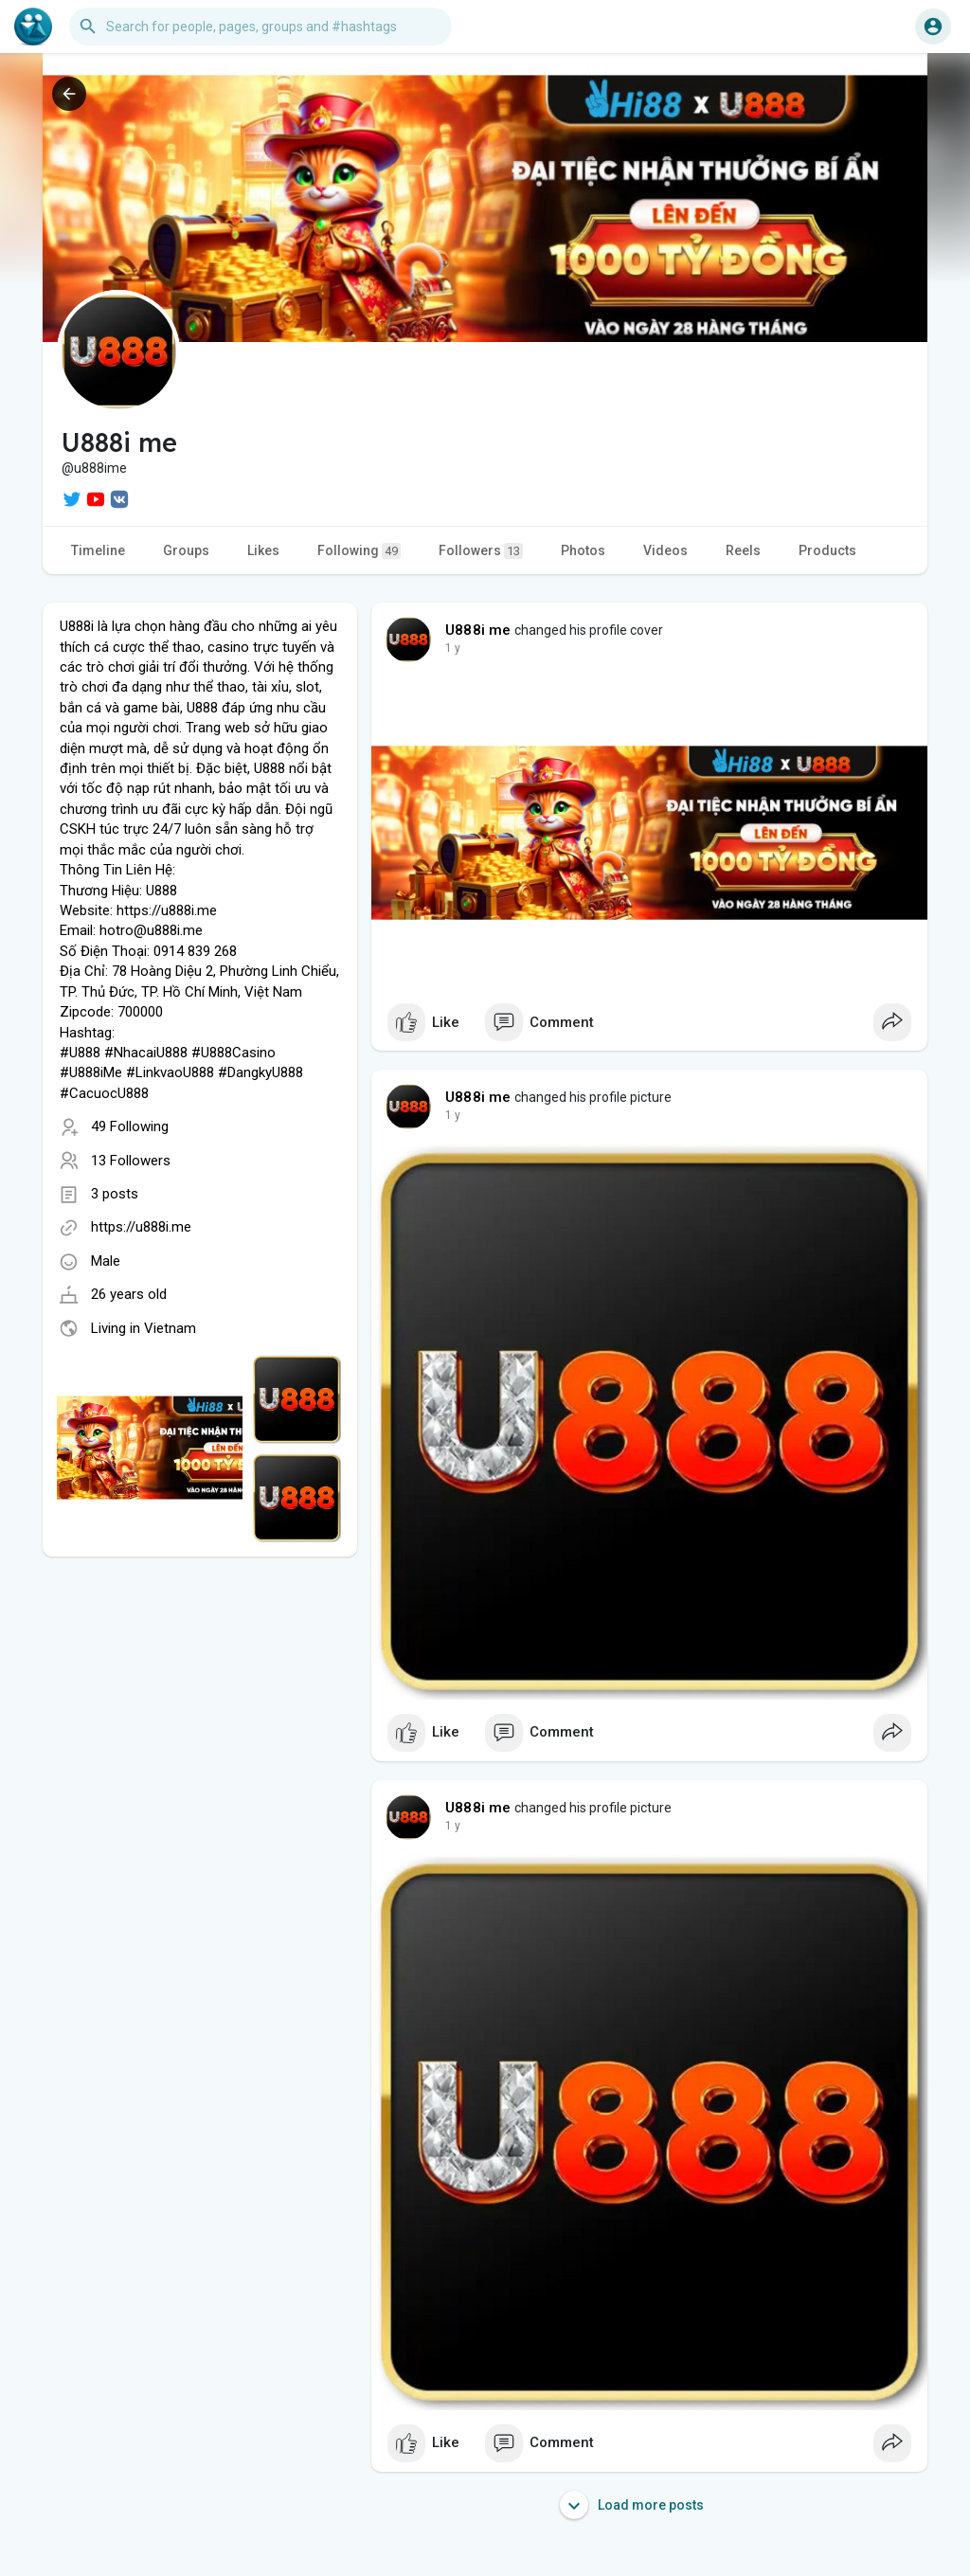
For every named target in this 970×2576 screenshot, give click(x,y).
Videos (665, 550)
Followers (481, 551)
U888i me (478, 630)
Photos (583, 550)
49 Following (130, 1126)
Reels (743, 550)
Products (827, 550)
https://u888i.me (141, 1226)
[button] (260, 26)
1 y (452, 648)
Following (359, 551)
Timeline (98, 550)
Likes (263, 550)
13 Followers (131, 1160)
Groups (186, 550)
